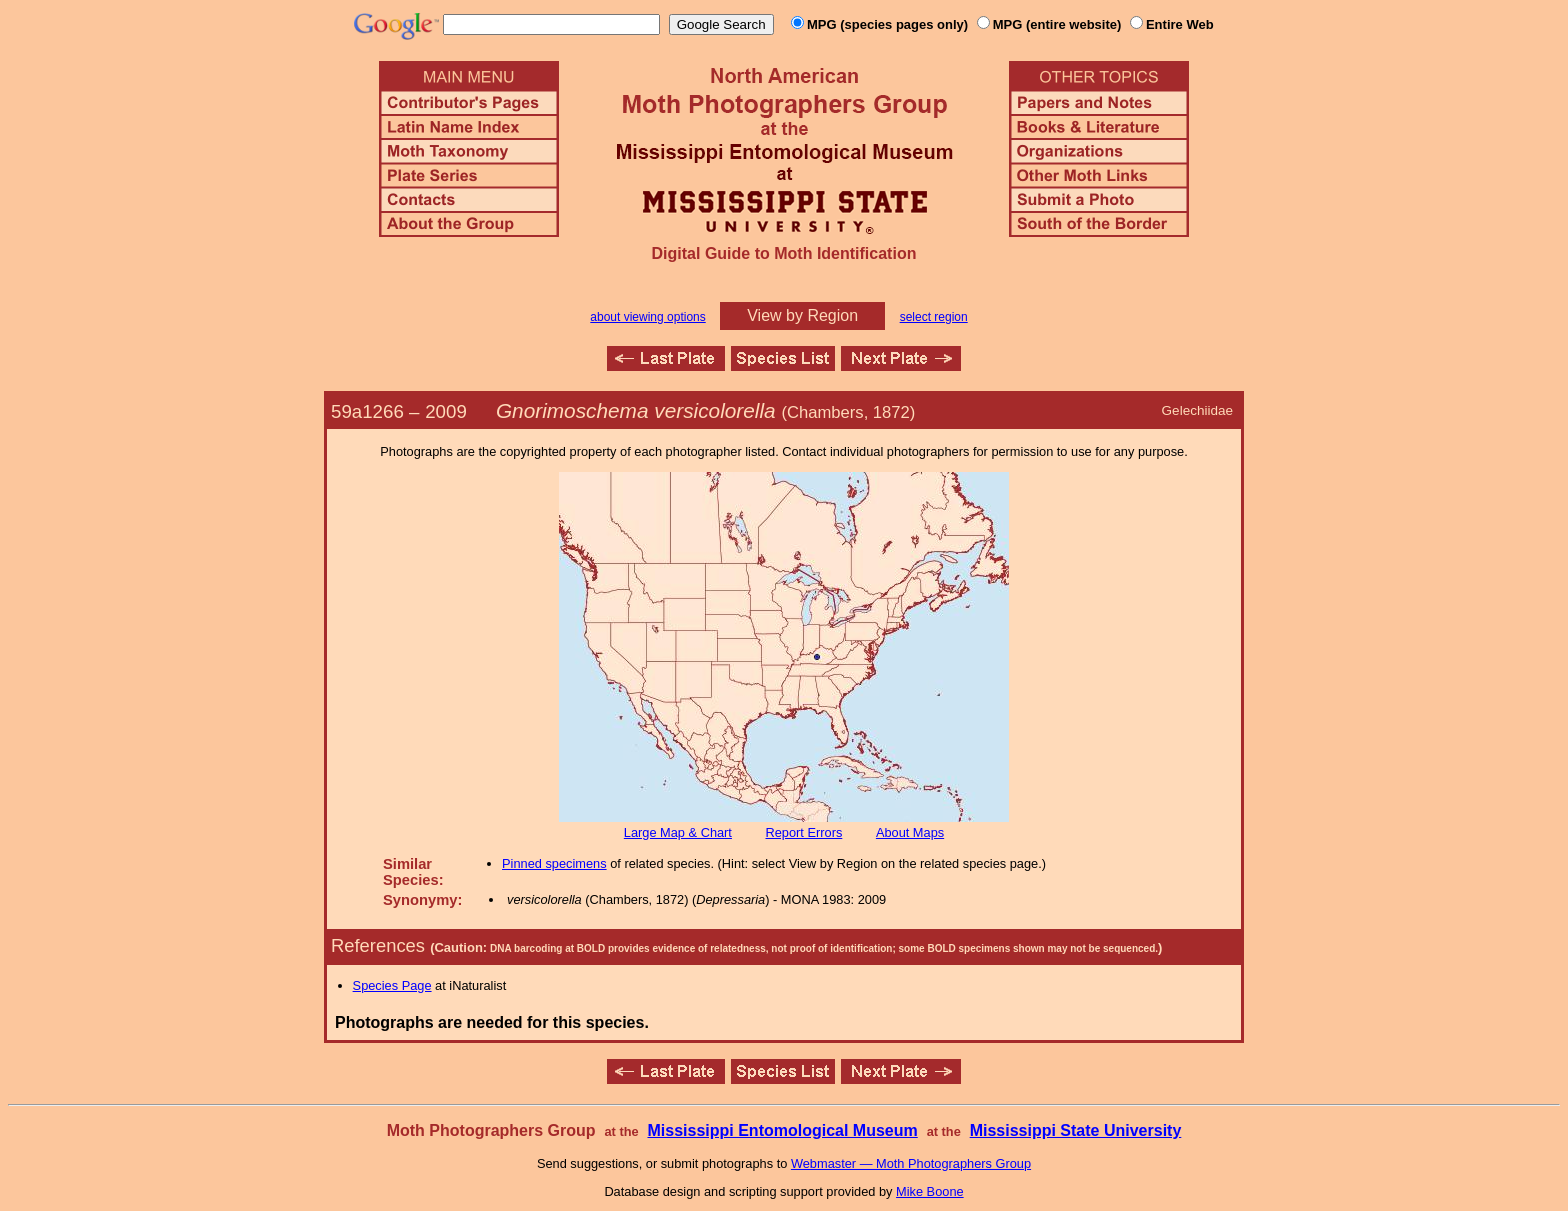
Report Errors (804, 832)
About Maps (910, 832)
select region (934, 317)
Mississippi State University (1076, 1130)
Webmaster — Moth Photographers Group (911, 1163)
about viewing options (647, 317)
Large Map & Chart (678, 832)
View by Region (802, 315)
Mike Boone (930, 1191)
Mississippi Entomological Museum (782, 1130)
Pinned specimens (554, 863)
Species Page (392, 985)
